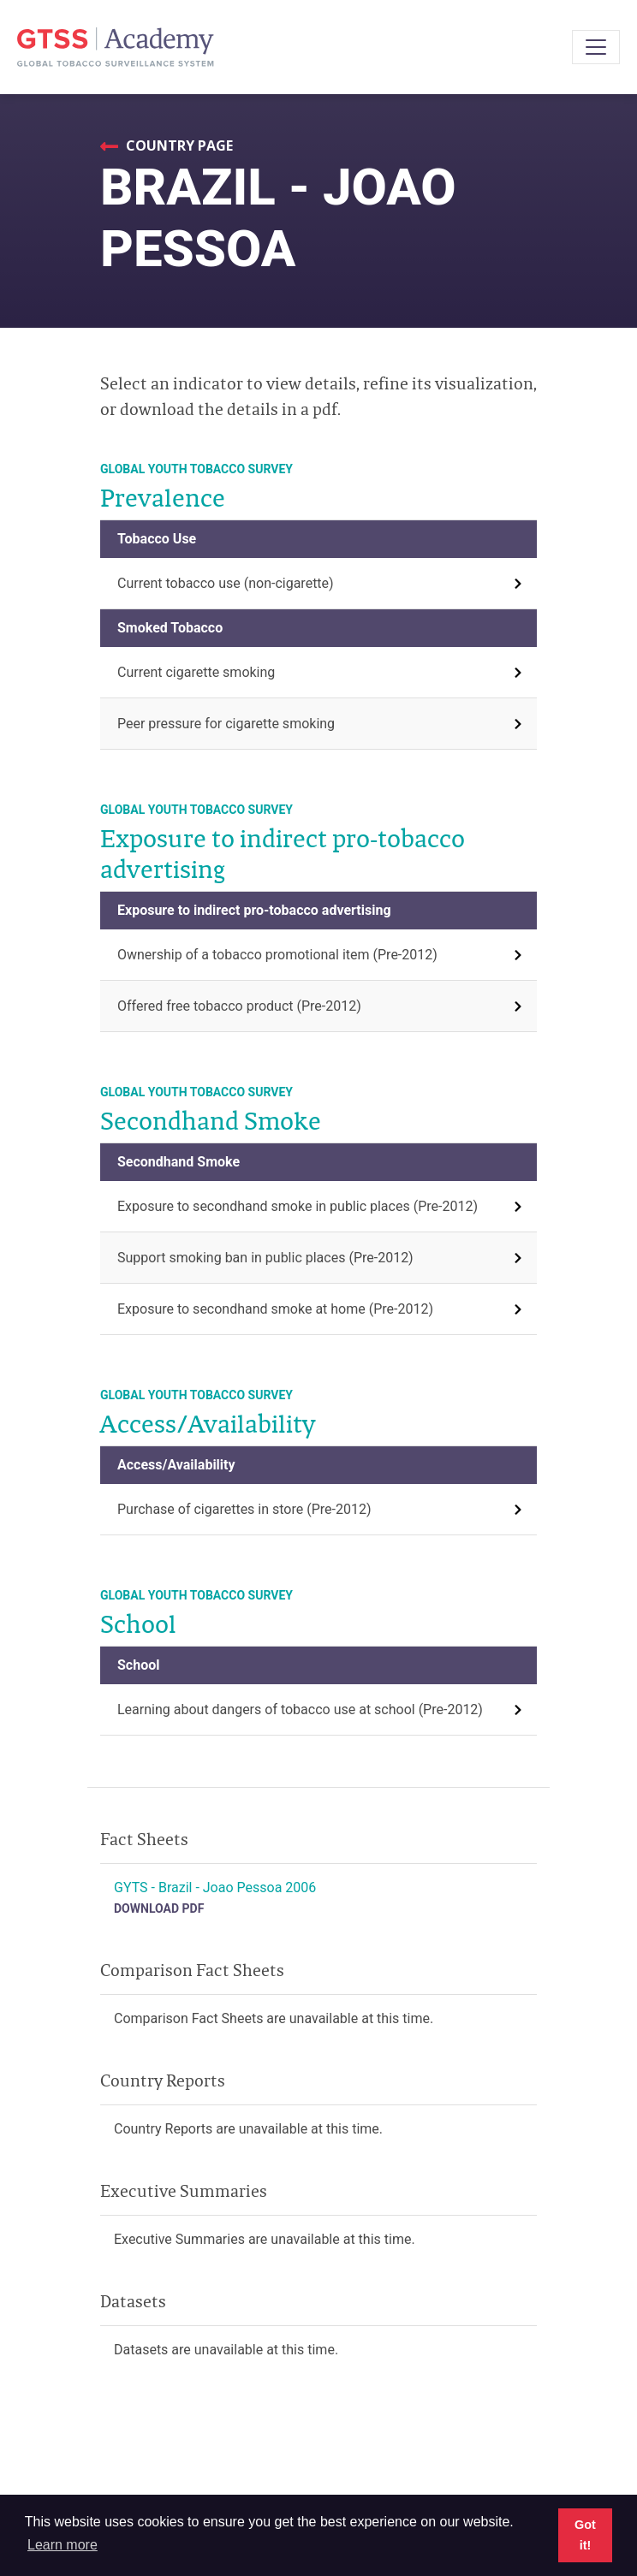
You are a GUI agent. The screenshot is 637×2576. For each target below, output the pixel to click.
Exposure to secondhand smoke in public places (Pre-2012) (297, 1206)
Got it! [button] (585, 2535)
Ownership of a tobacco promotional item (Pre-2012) (277, 955)
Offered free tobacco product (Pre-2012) (239, 1006)
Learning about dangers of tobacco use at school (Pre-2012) (300, 1709)
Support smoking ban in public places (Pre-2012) (265, 1257)
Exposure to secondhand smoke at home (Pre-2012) (275, 1309)
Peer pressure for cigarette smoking (226, 723)
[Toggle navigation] (596, 47)
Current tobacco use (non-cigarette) (225, 583)
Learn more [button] (62, 2544)
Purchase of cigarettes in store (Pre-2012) (244, 1509)
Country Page (177, 145)
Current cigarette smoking (196, 672)
